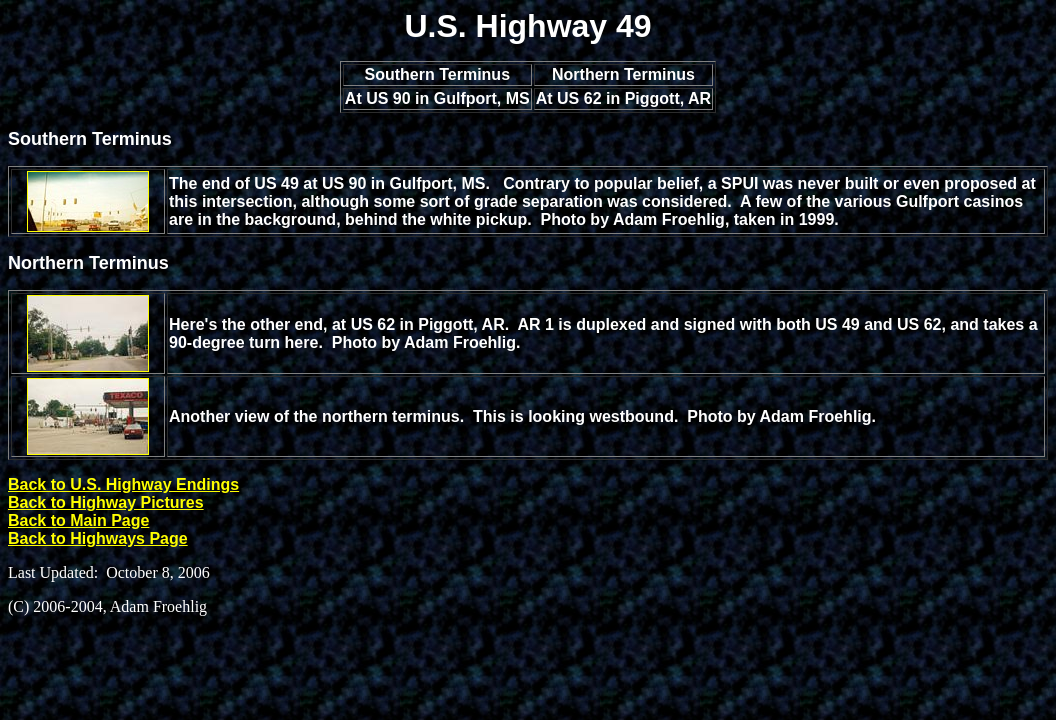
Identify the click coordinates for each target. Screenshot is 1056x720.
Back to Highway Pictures (106, 502)
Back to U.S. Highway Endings (123, 484)
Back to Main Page (78, 520)
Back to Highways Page (98, 538)
